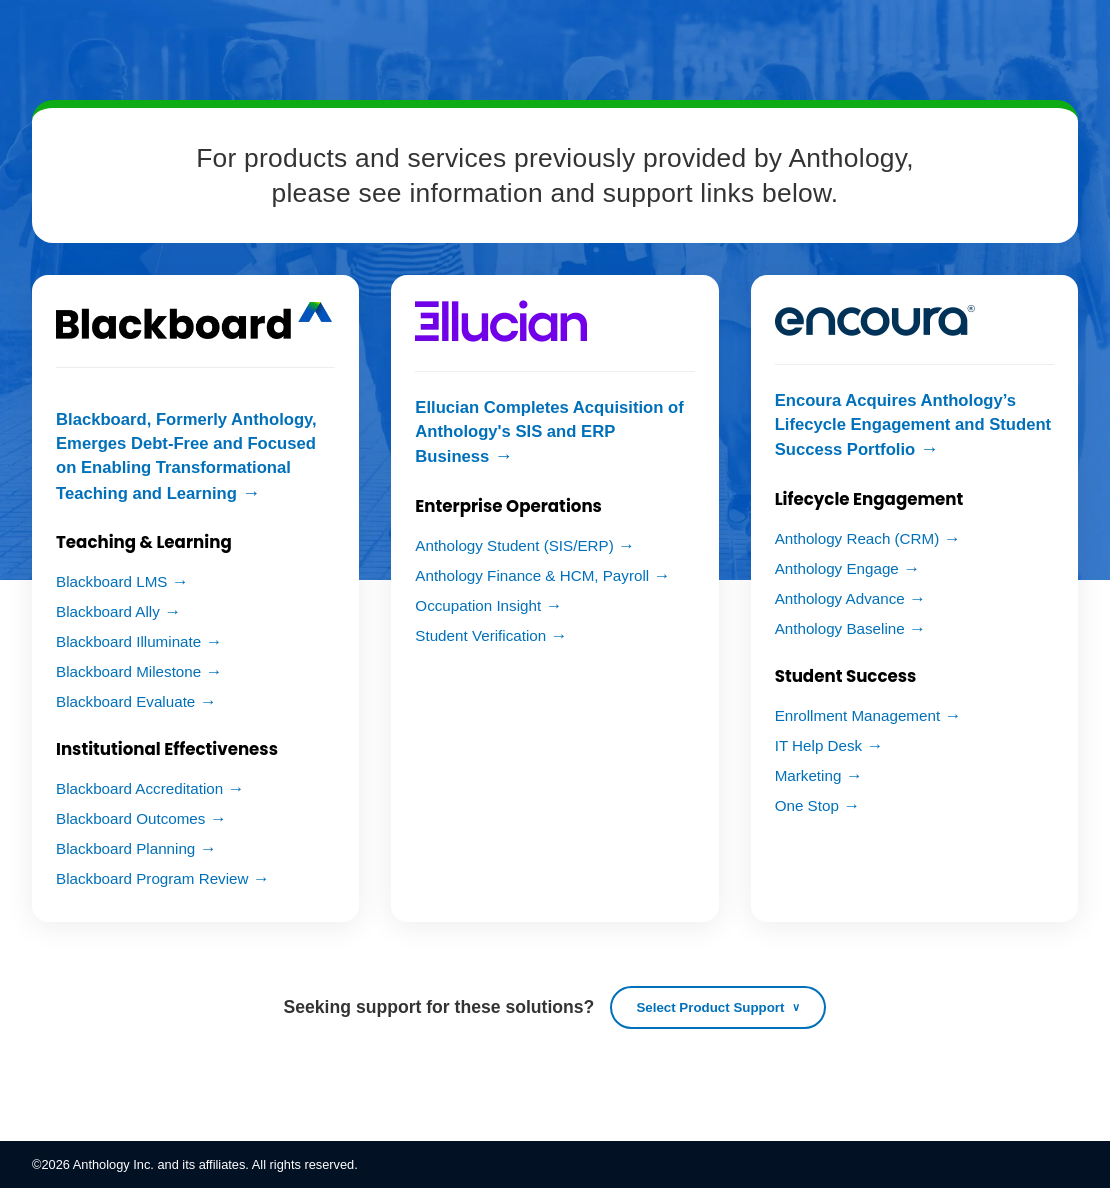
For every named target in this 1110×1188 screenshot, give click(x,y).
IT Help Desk (819, 745)
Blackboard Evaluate (125, 701)
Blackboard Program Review (152, 878)
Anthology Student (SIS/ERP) (514, 545)
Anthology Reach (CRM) (857, 538)
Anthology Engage (837, 568)
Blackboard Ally (108, 611)
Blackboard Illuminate (128, 641)
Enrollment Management (857, 715)
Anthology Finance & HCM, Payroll (532, 575)
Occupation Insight (478, 605)
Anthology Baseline (840, 628)
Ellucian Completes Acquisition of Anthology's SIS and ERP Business (549, 432)
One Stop (807, 805)
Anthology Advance (840, 598)
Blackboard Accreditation (139, 788)
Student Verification (480, 635)
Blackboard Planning (125, 848)
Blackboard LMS (111, 581)
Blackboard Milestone (128, 671)
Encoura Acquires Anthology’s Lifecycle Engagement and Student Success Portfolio (913, 425)
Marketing (808, 775)
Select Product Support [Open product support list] (710, 1007)
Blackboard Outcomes (130, 818)
